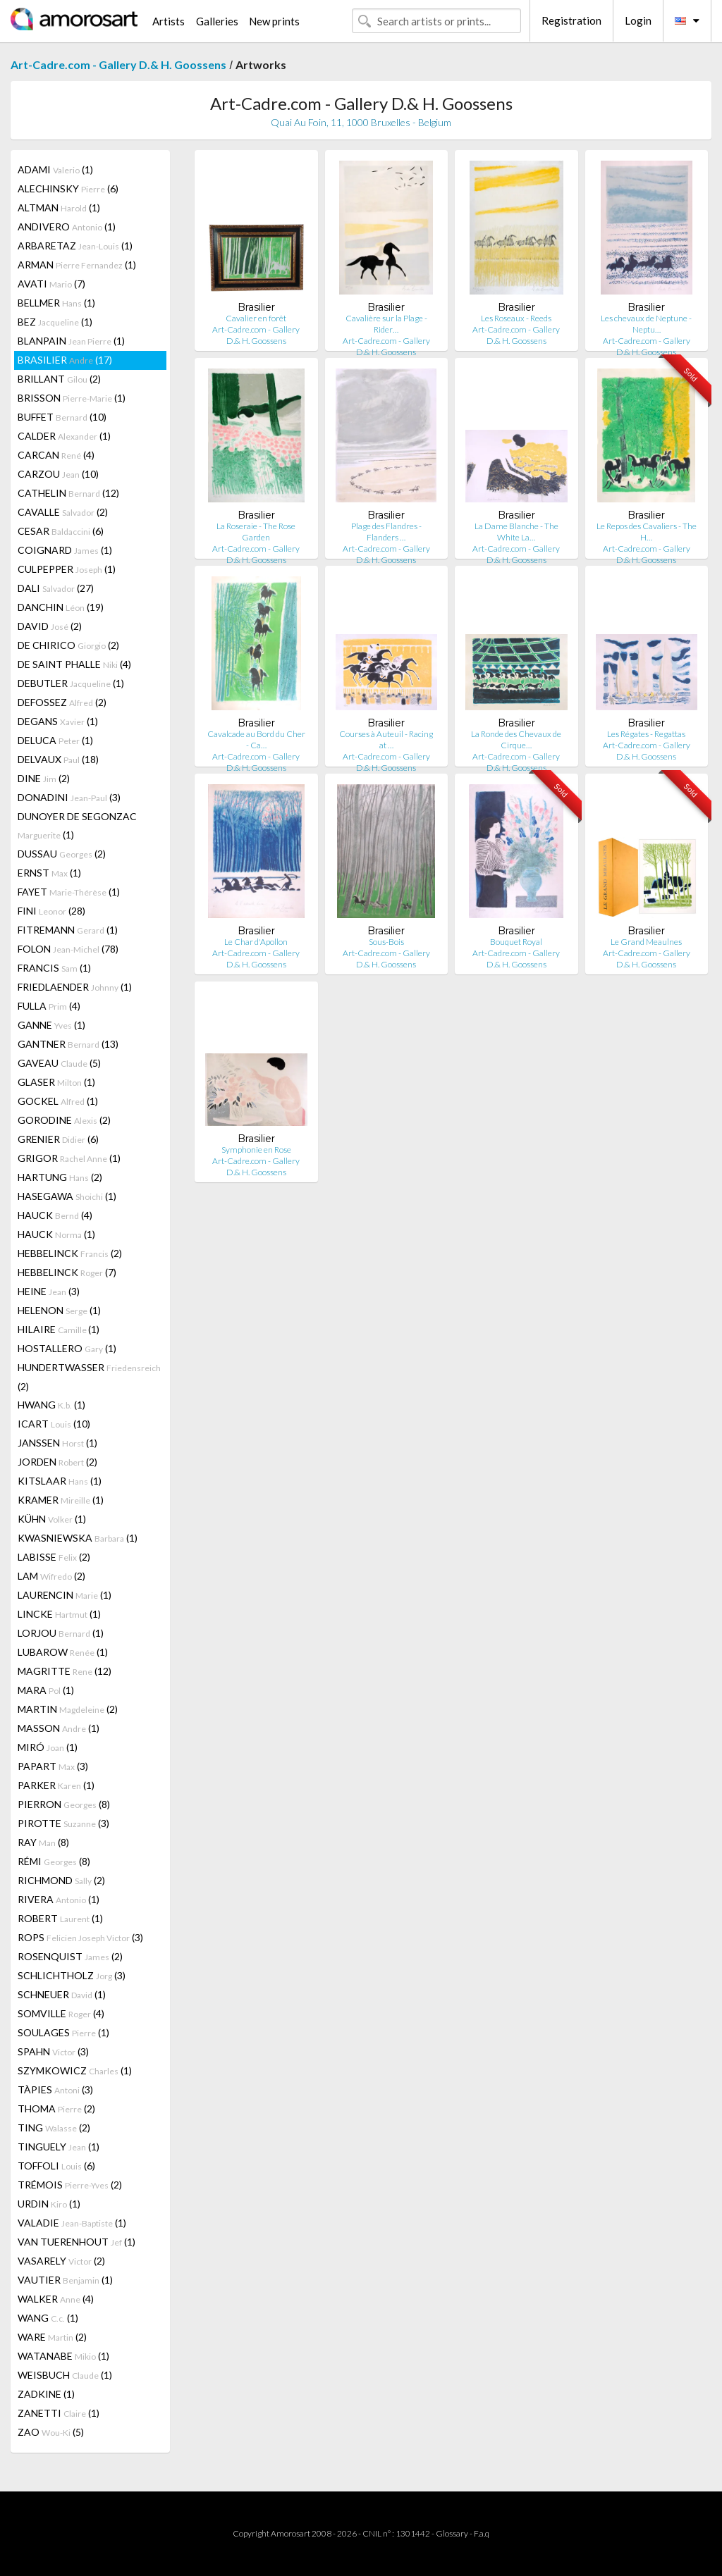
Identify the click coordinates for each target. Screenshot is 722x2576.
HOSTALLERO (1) (67, 1348)
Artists (168, 21)
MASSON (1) (58, 1728)
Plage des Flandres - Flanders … (386, 532)
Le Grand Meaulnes (646, 941)
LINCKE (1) (59, 1614)
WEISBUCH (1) (65, 2375)
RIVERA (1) (58, 1899)
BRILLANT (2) (59, 379)
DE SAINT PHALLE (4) (74, 664)
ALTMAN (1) (59, 207)
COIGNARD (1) (65, 550)
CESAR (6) (61, 531)
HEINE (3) (49, 1291)
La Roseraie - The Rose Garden (255, 532)
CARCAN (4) (56, 455)
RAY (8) (43, 1842)
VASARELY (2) (61, 2261)
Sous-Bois (386, 941)
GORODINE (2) (64, 1120)
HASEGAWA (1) (67, 1196)
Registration (571, 20)
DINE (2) (44, 778)
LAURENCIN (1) (64, 1595)
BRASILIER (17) (65, 360)
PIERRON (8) (64, 1804)
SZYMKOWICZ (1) (75, 2070)
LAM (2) (51, 1576)
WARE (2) (52, 2337)
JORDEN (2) (57, 1462)
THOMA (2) (56, 2108)
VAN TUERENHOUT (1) (76, 2242)
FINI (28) (51, 911)
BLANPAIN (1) (71, 341)
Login (638, 20)
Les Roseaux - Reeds (516, 318)
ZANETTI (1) (58, 2413)
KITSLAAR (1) (60, 1481)
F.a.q (481, 2533)
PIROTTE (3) (63, 1823)
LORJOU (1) (61, 1633)
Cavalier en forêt (256, 318)
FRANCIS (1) (54, 968)
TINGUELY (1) (58, 2147)
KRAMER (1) (61, 1500)
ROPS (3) (80, 1937)
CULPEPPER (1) (67, 569)
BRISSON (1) (72, 398)
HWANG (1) (51, 1405)
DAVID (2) (50, 626)
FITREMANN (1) (68, 930)
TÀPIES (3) (55, 2089)
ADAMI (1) (55, 169)
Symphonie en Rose (256, 1149)
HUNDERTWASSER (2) (89, 1376)
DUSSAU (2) (62, 854)
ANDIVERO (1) (67, 227)
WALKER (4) (56, 2299)
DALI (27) (56, 588)
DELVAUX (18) (58, 759)
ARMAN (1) (77, 265)
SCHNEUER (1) (62, 1994)
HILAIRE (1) (58, 1329)
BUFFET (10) (62, 417)
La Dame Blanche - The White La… (516, 532)
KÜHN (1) (52, 1519)
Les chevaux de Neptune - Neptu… (646, 324)
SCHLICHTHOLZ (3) (72, 1975)
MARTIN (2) (68, 1709)
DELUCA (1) (55, 740)
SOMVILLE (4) (61, 2013)
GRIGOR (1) (69, 1158)
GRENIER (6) (58, 1139)
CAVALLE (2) (63, 512)
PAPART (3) (53, 1766)
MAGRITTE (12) (64, 1671)
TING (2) (54, 2128)
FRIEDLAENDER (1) (75, 987)
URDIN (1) (49, 2204)
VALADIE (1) (72, 2223)
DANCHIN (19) (61, 607)
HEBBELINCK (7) (67, 1272)
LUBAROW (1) (63, 1652)
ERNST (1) (49, 873)
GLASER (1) (56, 1082)
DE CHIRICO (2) (68, 645)
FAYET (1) (69, 892)
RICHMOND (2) (61, 1880)
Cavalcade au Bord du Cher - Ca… (256, 739)
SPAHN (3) (53, 2051)
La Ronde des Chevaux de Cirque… (516, 739)
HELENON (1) (59, 1310)
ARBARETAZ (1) (75, 246)
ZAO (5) (51, 2432)
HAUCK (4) (55, 1215)
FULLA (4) (49, 1006)
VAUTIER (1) (65, 2280)
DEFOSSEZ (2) (62, 702)
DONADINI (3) (69, 797)
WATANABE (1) (63, 2356)
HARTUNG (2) (60, 1177)
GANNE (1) (51, 1025)
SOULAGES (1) (63, 2032)
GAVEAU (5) (59, 1063)
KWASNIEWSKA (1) (77, 1538)
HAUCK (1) (56, 1234)
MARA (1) (46, 1690)
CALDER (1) (64, 436)
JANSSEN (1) (57, 1443)
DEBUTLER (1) (71, 683)
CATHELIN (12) (68, 493)
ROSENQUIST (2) (70, 1956)
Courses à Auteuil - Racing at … (386, 739)
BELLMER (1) (56, 303)
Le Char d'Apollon (256, 941)
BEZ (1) (55, 322)
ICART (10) (54, 1424)
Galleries (217, 21)
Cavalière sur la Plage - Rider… (386, 324)
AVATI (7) (51, 284)
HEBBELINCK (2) (70, 1253)
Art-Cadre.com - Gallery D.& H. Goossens (118, 64)
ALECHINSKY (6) (68, 188)
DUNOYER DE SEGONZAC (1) (77, 825)
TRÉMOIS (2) (70, 2185)
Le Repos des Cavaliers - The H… (646, 532)
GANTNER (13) (68, 1044)
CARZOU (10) (58, 474)
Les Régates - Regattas (646, 734)
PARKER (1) (56, 1785)
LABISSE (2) (54, 1557)
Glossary (452, 2533)
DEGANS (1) (58, 721)
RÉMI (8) (54, 1861)
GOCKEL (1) (58, 1101)
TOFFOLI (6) (56, 2166)
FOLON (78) (68, 949)
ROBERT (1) (60, 1918)
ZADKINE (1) (46, 2394)
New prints (274, 21)
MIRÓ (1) (48, 1747)
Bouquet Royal (516, 941)
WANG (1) (48, 2318)
